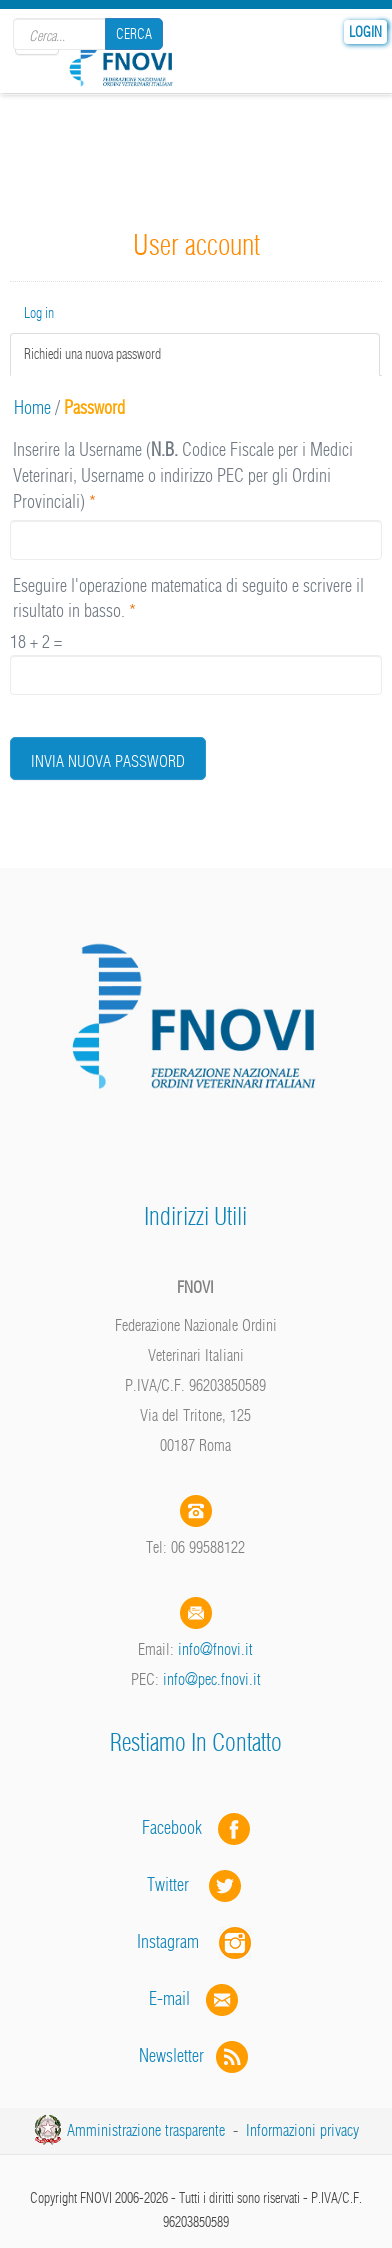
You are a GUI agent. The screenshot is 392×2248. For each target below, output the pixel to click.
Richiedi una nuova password (118, 353)
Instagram (196, 1941)
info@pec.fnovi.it (212, 1679)
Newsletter (195, 2055)
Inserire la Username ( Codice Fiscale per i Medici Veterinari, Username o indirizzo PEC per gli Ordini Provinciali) (183, 475)
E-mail (169, 1998)
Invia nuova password (108, 761)
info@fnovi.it (215, 1649)
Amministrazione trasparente (146, 2130)
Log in (39, 313)
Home (32, 407)
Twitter (196, 1884)
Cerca (134, 34)
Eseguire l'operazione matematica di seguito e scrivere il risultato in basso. (188, 598)
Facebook (178, 1827)
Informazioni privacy (302, 2130)
